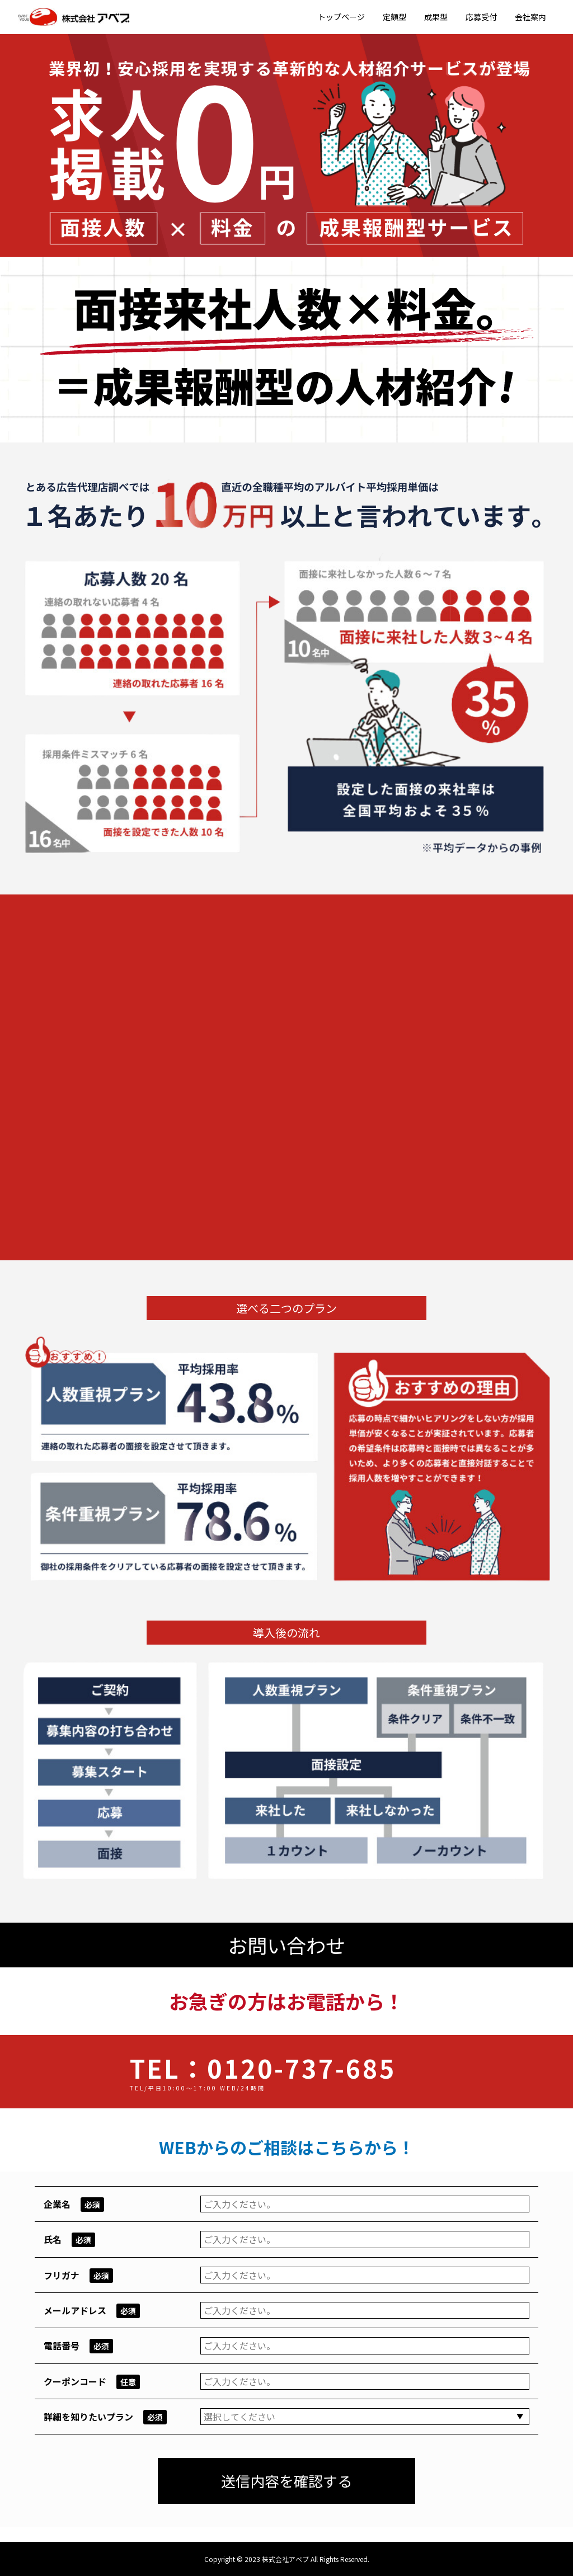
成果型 (436, 16)
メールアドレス (75, 2309)
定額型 (394, 16)
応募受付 (481, 16)
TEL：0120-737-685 (263, 2067)
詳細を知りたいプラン (88, 2416)
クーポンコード (75, 2380)
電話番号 (61, 2345)
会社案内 (530, 16)
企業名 (57, 2203)
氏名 (53, 2238)
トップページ (341, 16)
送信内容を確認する (286, 2480)
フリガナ (61, 2274)
